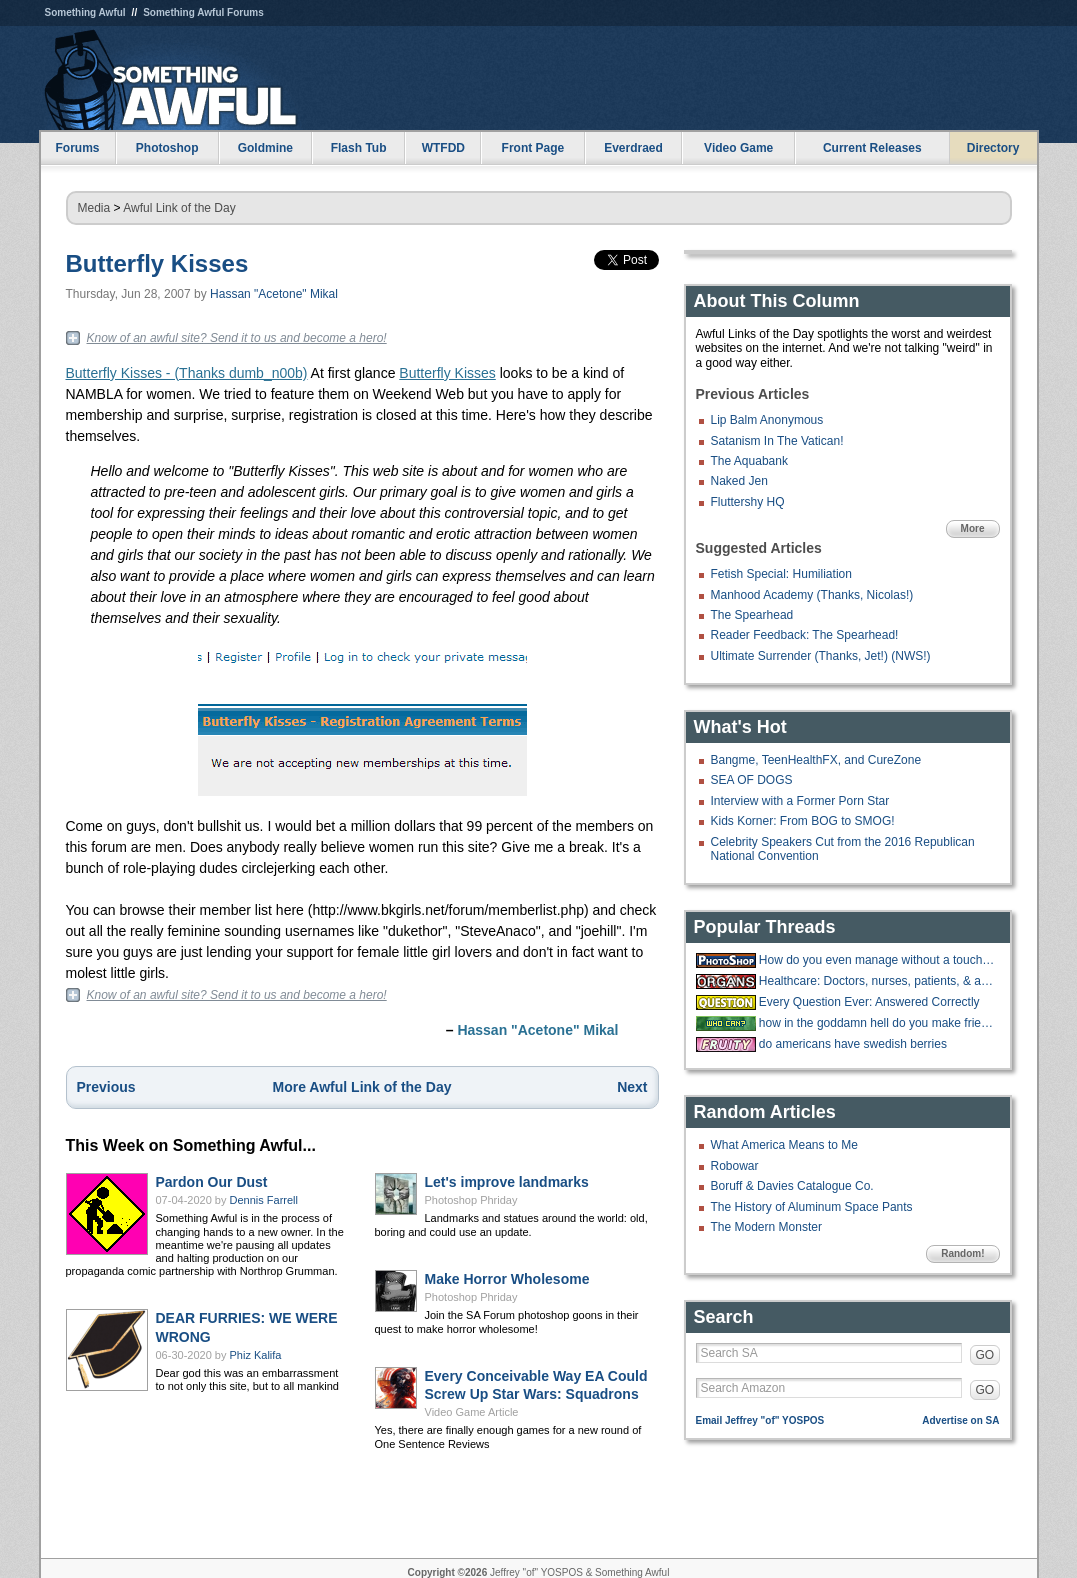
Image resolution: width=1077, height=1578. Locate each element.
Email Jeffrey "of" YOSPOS (760, 1420)
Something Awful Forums (203, 12)
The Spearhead (752, 615)
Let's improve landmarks (507, 1182)
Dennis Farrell (264, 1200)
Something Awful (85, 12)
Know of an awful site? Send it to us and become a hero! (237, 338)
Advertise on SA (960, 1420)
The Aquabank (749, 461)
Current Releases (872, 148)
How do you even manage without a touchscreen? (877, 960)
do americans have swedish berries (853, 1044)
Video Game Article (472, 1412)
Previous (106, 1087)
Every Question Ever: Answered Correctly (869, 1002)
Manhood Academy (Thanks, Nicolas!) (812, 595)
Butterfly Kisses (157, 263)
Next (632, 1087)
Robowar (735, 1166)
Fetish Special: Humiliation (781, 574)
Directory (993, 148)
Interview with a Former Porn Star (800, 801)
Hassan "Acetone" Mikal (274, 294)
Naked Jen (739, 481)
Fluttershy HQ (748, 502)
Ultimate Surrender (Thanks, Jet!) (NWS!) (821, 656)
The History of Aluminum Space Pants (812, 1207)
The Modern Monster (766, 1227)
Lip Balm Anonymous (767, 420)
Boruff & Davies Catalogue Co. (792, 1186)
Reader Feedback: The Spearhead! (805, 635)
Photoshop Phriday (471, 1200)
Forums (77, 148)
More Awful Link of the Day (362, 1087)
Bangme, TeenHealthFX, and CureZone (816, 760)
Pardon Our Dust (212, 1182)
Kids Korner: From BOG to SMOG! (803, 821)
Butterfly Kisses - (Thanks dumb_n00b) (187, 373)
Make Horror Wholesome (507, 1279)
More (973, 528)
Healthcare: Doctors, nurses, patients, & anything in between (877, 981)
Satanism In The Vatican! (777, 441)
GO (985, 1355)
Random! (962, 1253)
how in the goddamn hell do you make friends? (877, 1023)
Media (94, 208)
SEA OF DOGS (752, 780)
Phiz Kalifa (256, 1355)
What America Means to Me (784, 1145)
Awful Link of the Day (179, 208)
